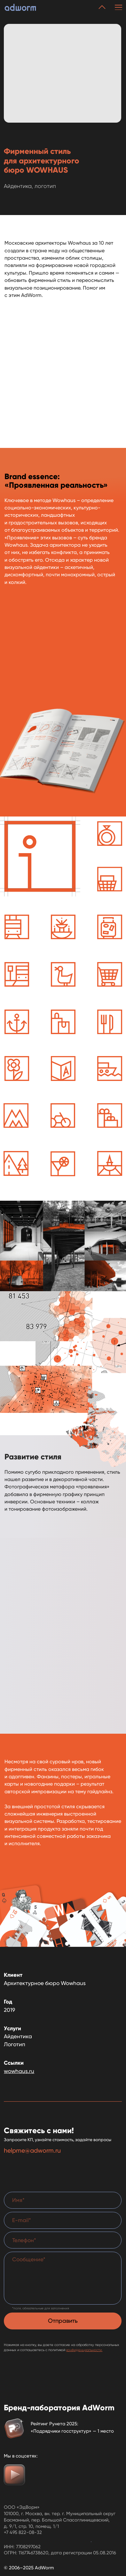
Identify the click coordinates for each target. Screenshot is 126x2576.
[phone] (63, 2240)
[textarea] (63, 2278)
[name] (63, 2200)
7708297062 (28, 2547)
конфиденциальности (84, 2350)
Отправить (63, 2320)
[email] (63, 2220)
